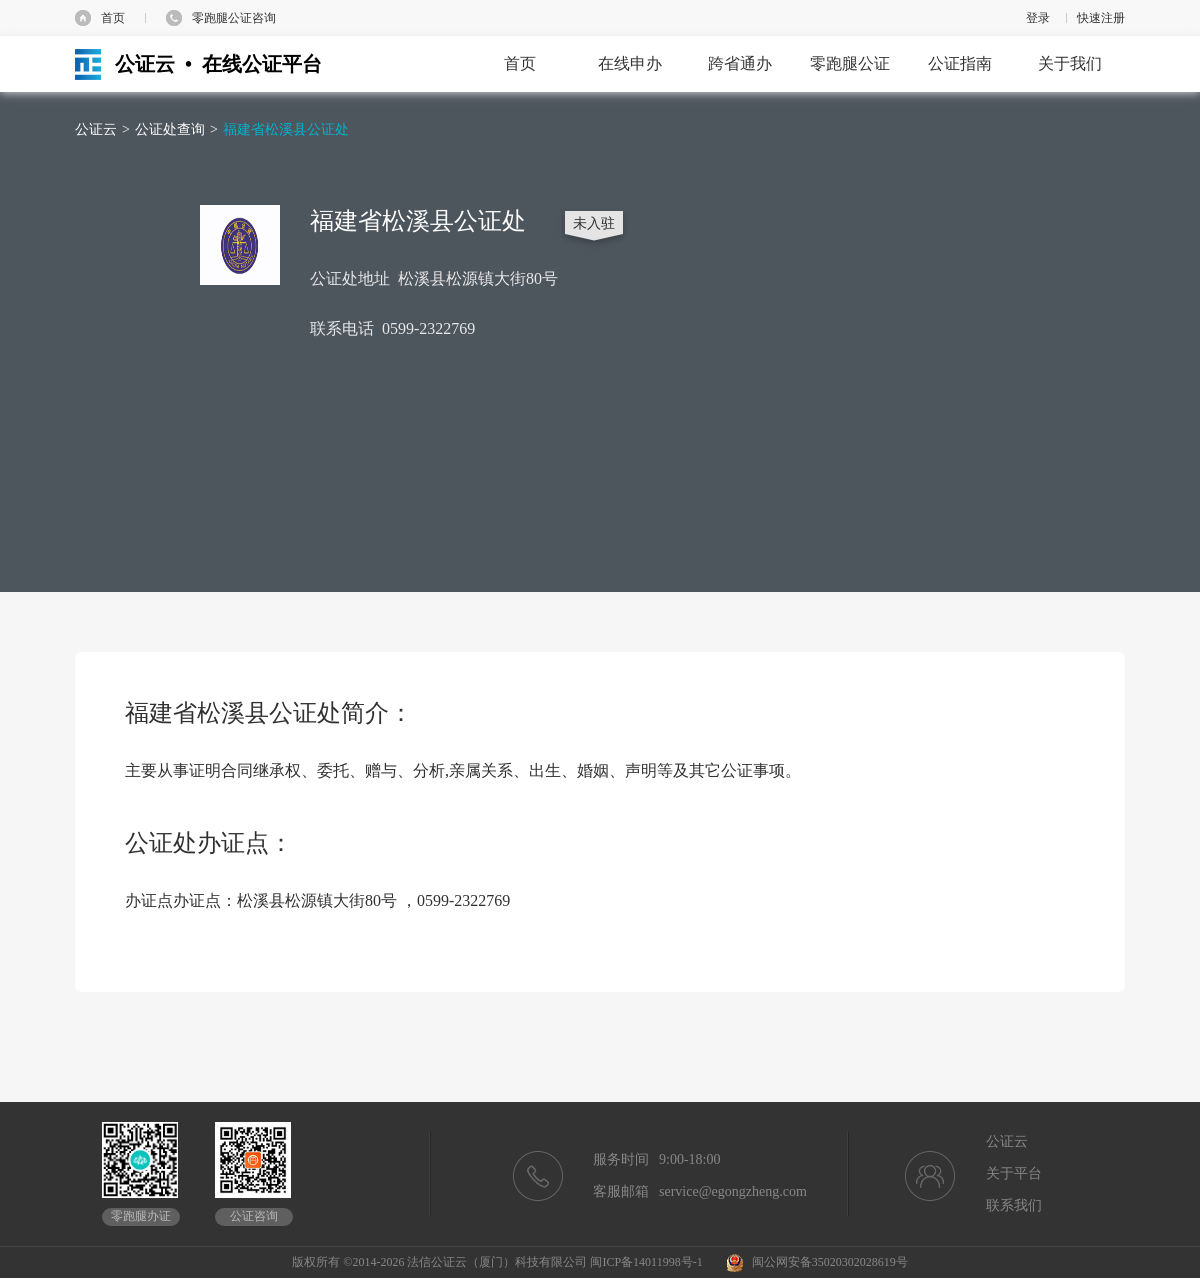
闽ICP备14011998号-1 (646, 1262)
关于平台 (1014, 1173)
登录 (1038, 18)
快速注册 (1101, 18)
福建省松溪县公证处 (286, 129)
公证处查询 (170, 129)
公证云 (96, 129)
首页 (113, 18)
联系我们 (1014, 1205)
